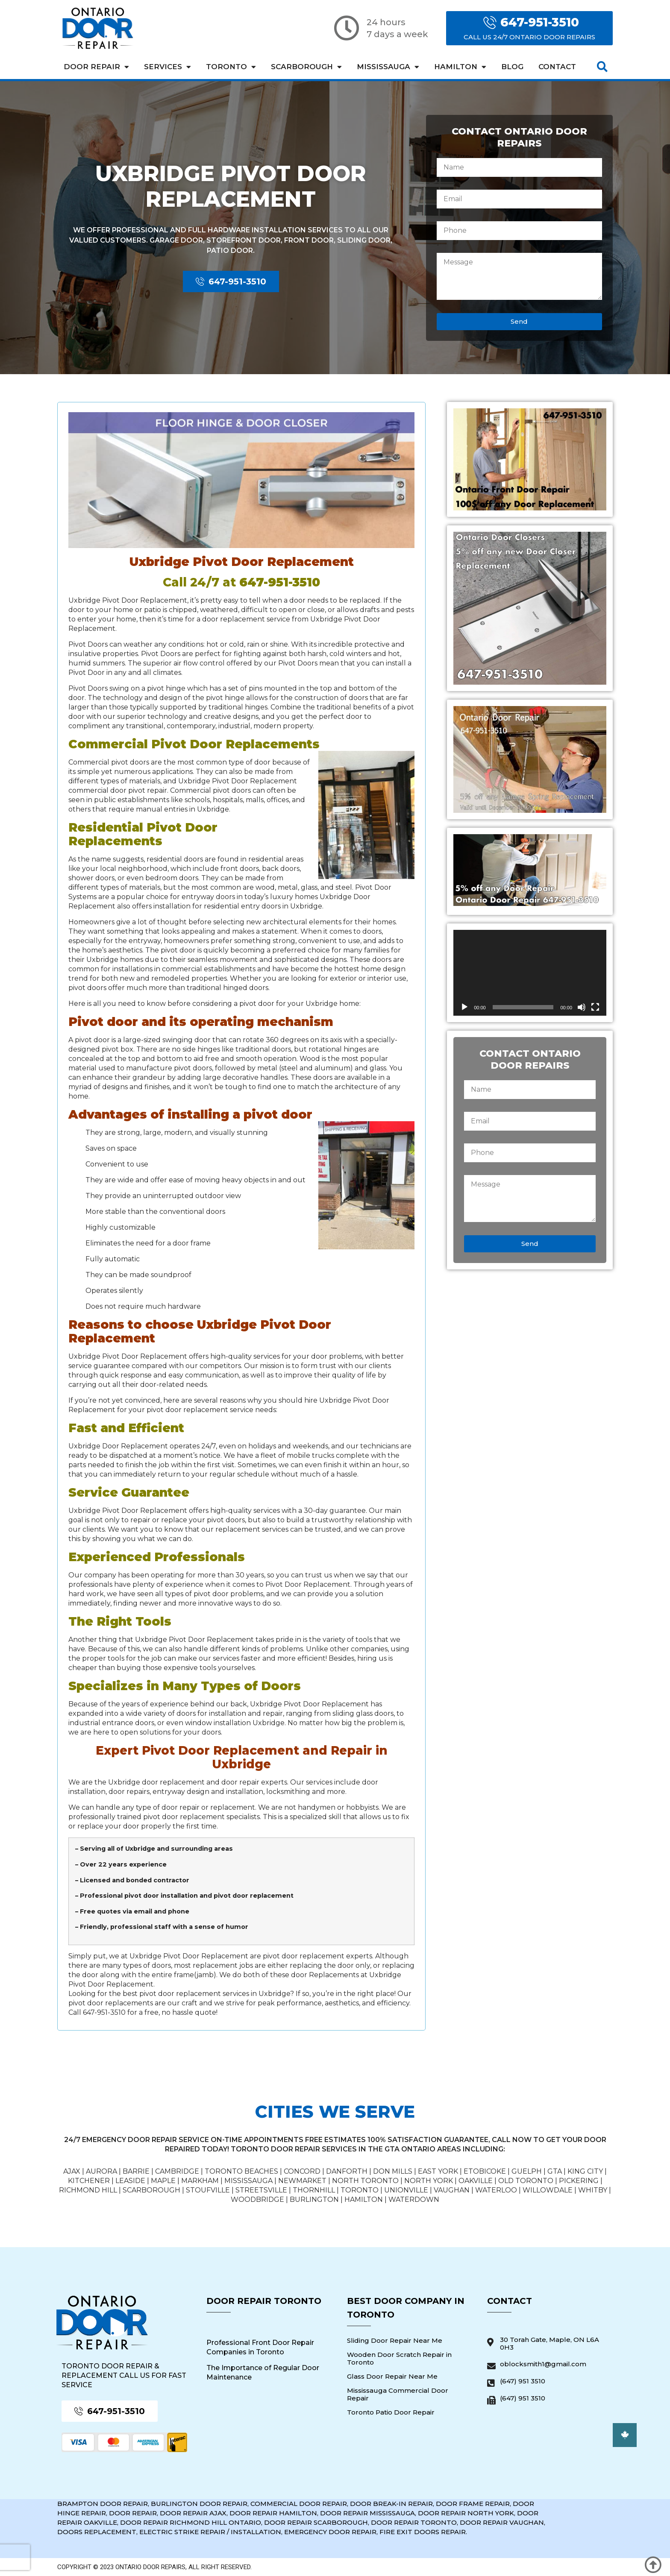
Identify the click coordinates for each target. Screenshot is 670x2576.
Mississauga (388, 67)
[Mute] (581, 1007)
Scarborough (306, 67)
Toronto (231, 67)
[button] (602, 66)
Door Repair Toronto (263, 2301)
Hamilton (460, 67)
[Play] (464, 1007)
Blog (512, 66)
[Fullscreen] (595, 1007)
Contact (557, 66)
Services (167, 67)
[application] (529, 973)
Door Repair (96, 67)
